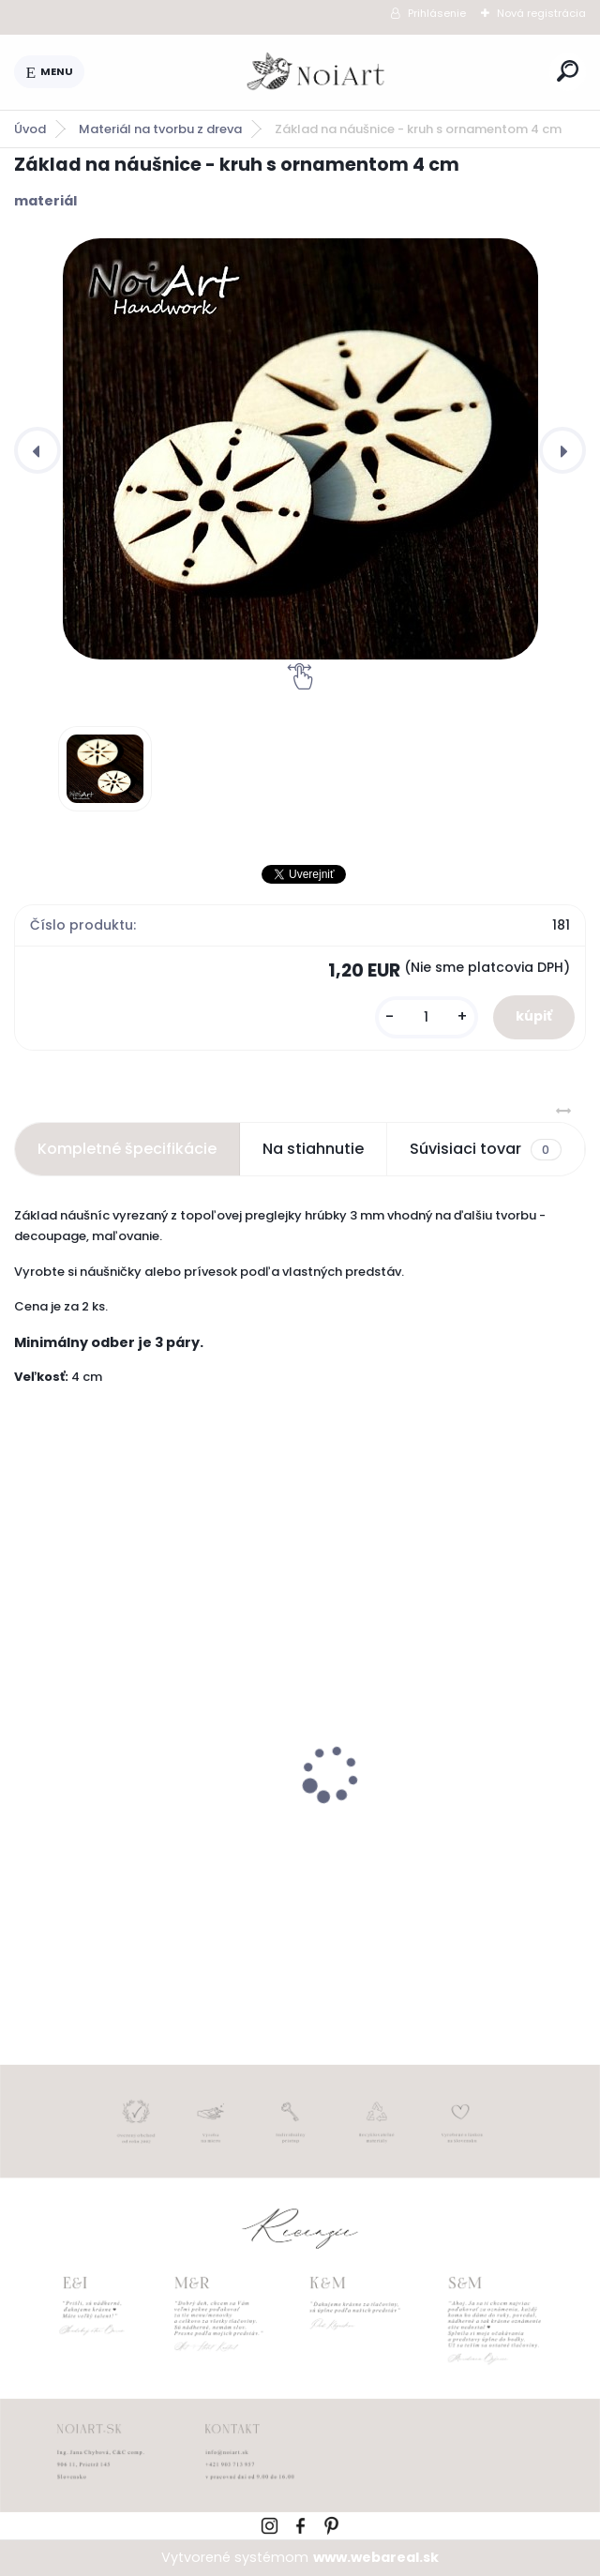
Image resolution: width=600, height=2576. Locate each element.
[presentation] (37, 450)
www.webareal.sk (376, 2557)
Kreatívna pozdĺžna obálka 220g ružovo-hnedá (438, 1824)
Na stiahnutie (313, 1148)
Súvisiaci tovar (485, 1149)
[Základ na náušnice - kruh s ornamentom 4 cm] (300, 448)
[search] (567, 71)
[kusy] (426, 1017)
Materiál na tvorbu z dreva (160, 129)
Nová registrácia (541, 13)
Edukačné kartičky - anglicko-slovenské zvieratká (135, 1824)
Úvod (30, 129)
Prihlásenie (437, 13)
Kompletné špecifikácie (127, 1148)
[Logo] (317, 72)
